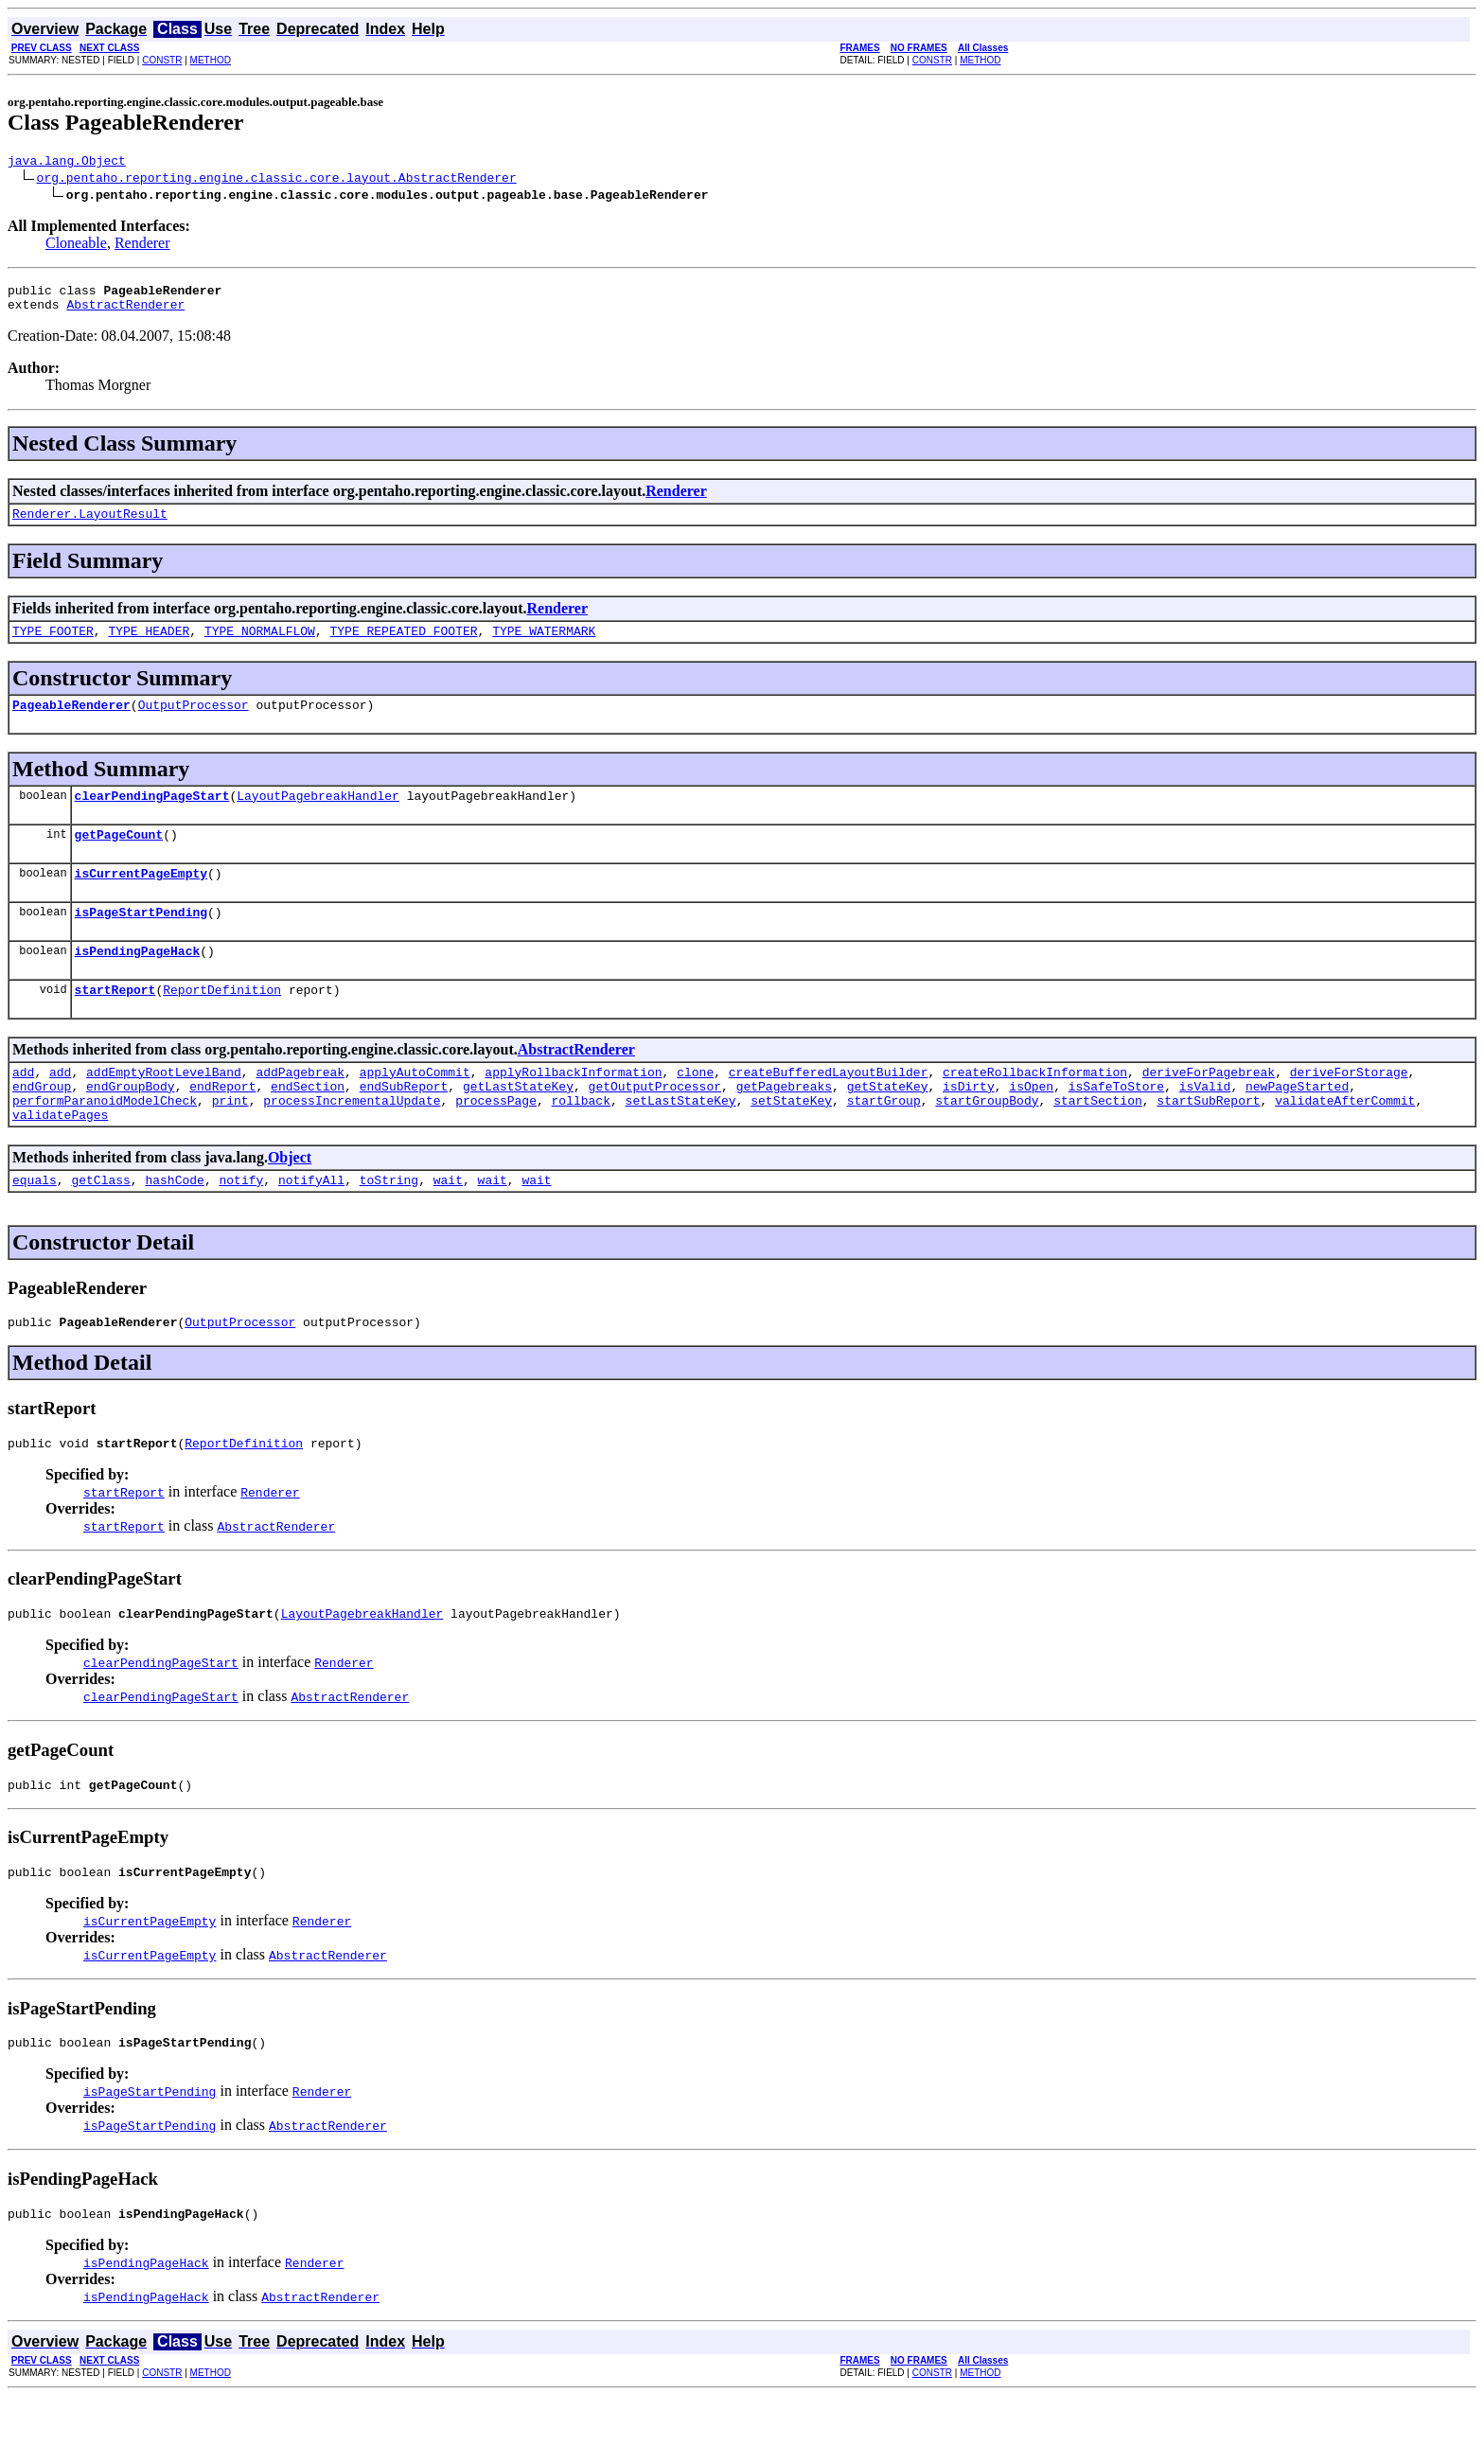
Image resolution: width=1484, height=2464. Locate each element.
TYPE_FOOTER (53, 644)
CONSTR (162, 60)
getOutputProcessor (655, 1125)
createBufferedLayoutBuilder (828, 1108)
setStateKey (791, 1142)
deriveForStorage (1349, 1108)
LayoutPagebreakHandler (318, 815)
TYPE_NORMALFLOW (259, 644)
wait (448, 1227)
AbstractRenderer (125, 312)
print (230, 1142)
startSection (1097, 1142)
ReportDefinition (222, 1023)
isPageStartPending (141, 939)
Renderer (142, 246)
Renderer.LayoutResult (90, 524)
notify (241, 1227)
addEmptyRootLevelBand (163, 1108)
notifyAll (311, 1227)
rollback (580, 1142)
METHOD (210, 60)
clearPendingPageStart (152, 815)
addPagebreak (300, 1108)
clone (695, 1108)
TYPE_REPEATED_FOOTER (403, 644)
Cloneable (76, 246)
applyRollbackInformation (573, 1108)
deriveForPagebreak (1208, 1108)
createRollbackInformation (1035, 1108)
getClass (100, 1227)
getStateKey (887, 1125)
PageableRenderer (71, 721)
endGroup (41, 1125)
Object (289, 1203)
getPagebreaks (784, 1125)
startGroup (884, 1142)
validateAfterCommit (1345, 1142)
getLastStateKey (518, 1125)
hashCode (174, 1227)
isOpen (1031, 1125)
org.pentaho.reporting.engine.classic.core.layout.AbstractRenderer (277, 179)
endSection (307, 1125)
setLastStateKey (681, 1142)
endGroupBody (130, 1125)
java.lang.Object (67, 162)
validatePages (60, 1159)
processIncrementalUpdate (351, 1142)
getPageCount (119, 856)
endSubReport (404, 1125)
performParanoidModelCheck (104, 1142)
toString (389, 1227)
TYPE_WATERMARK (543, 644)
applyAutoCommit (415, 1108)
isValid (1205, 1125)
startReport (115, 1023)
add (23, 1108)
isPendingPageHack (138, 981)
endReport (222, 1125)
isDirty (969, 1125)
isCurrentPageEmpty (141, 898)
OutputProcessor (193, 721)
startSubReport (1208, 1142)
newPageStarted (1297, 1125)
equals (34, 1227)
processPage (496, 1142)
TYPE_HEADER (148, 644)
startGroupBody (986, 1142)
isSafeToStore (1116, 1125)
